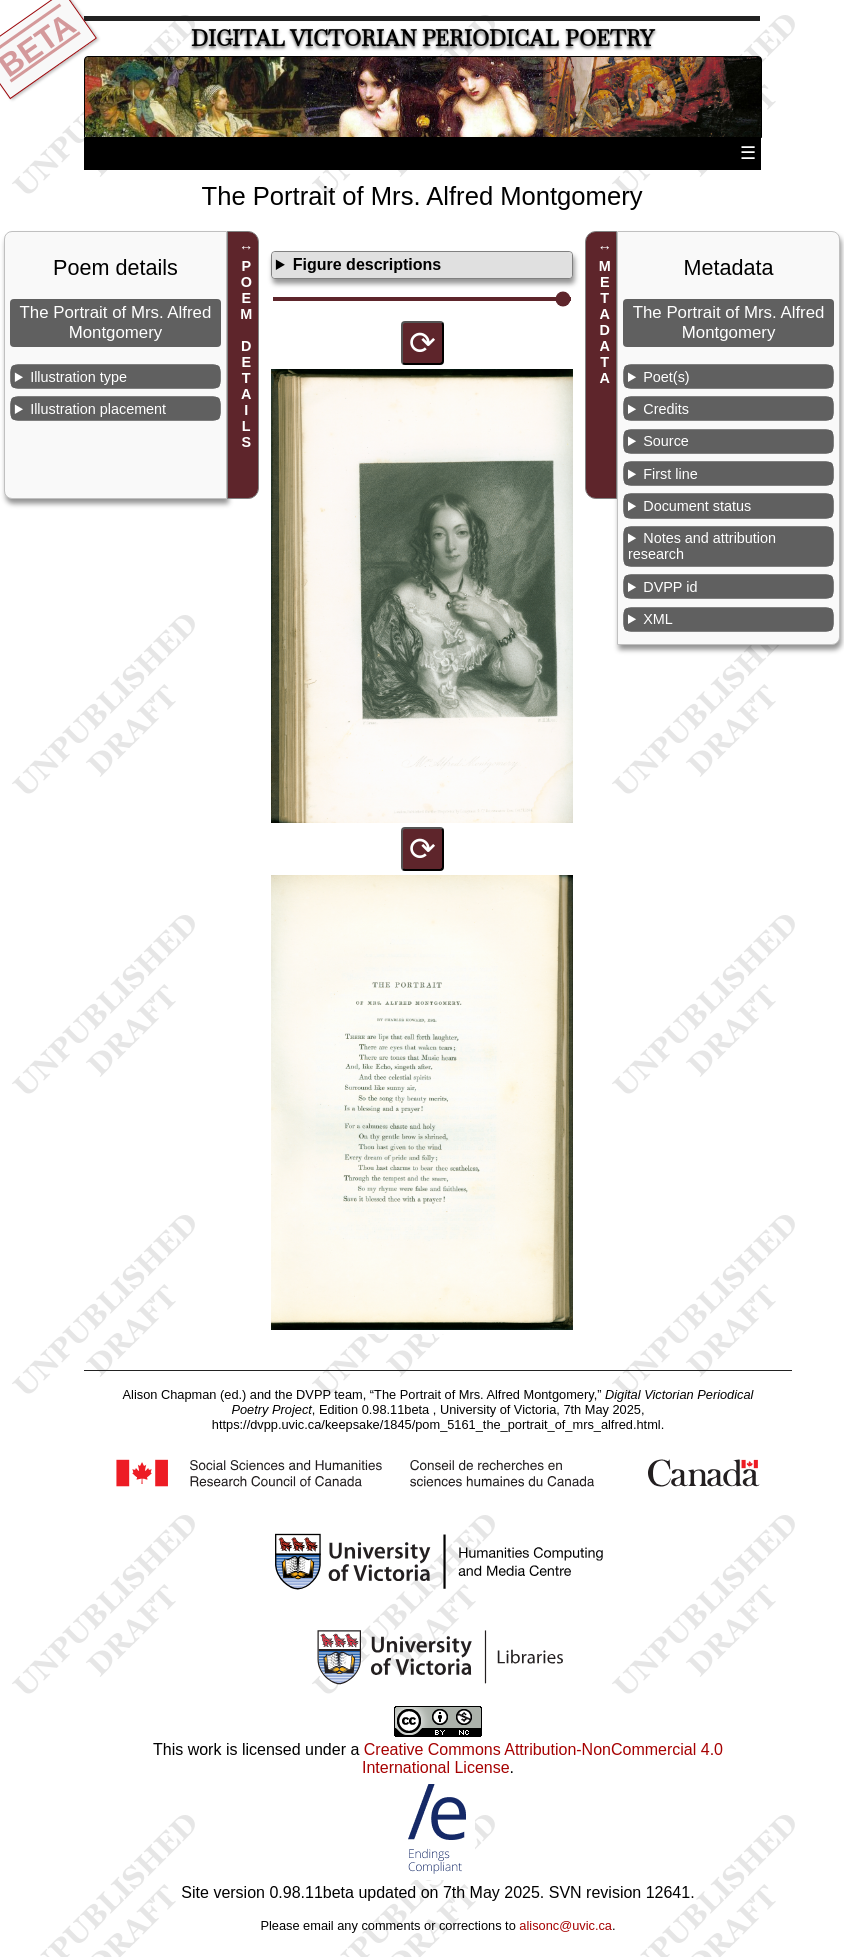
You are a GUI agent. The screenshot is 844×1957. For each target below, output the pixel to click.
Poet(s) (666, 377)
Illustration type (78, 377)
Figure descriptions (367, 264)
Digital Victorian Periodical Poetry (422, 38)
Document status (697, 506)
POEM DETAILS (246, 355)
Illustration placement (98, 409)
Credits (666, 409)
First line (670, 474)
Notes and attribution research (702, 546)
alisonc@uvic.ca (565, 1925)
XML (658, 619)
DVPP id (670, 587)
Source (666, 441)
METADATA (605, 323)
